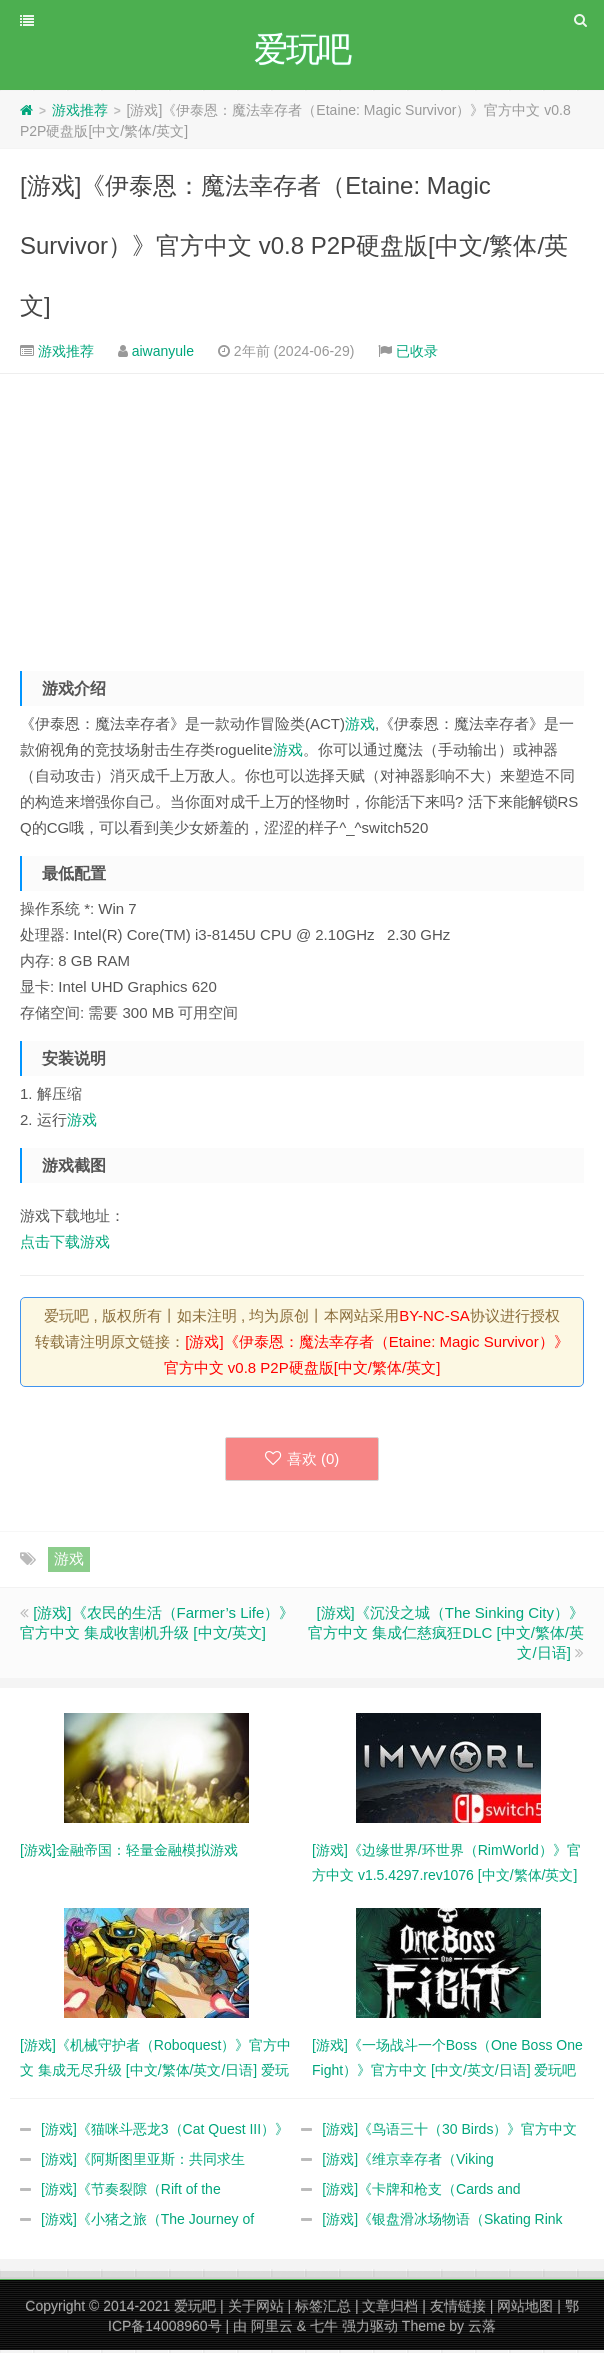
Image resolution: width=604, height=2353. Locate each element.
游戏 (360, 726)
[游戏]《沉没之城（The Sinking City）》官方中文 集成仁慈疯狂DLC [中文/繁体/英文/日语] (446, 1635)
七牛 (324, 2329)
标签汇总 (323, 2309)
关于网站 (256, 2309)
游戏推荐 (80, 113)
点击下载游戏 (65, 1244)
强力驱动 (370, 2329)
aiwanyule (163, 354)
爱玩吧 (195, 2309)
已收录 (417, 354)
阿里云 (272, 2329)
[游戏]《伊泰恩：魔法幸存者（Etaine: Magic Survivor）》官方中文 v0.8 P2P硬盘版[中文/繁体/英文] (294, 248)
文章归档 (390, 2309)
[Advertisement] (302, 518)
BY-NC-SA (434, 1318)
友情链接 (458, 2309)
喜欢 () (302, 1461)
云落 (482, 2329)
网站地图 (525, 2309)
